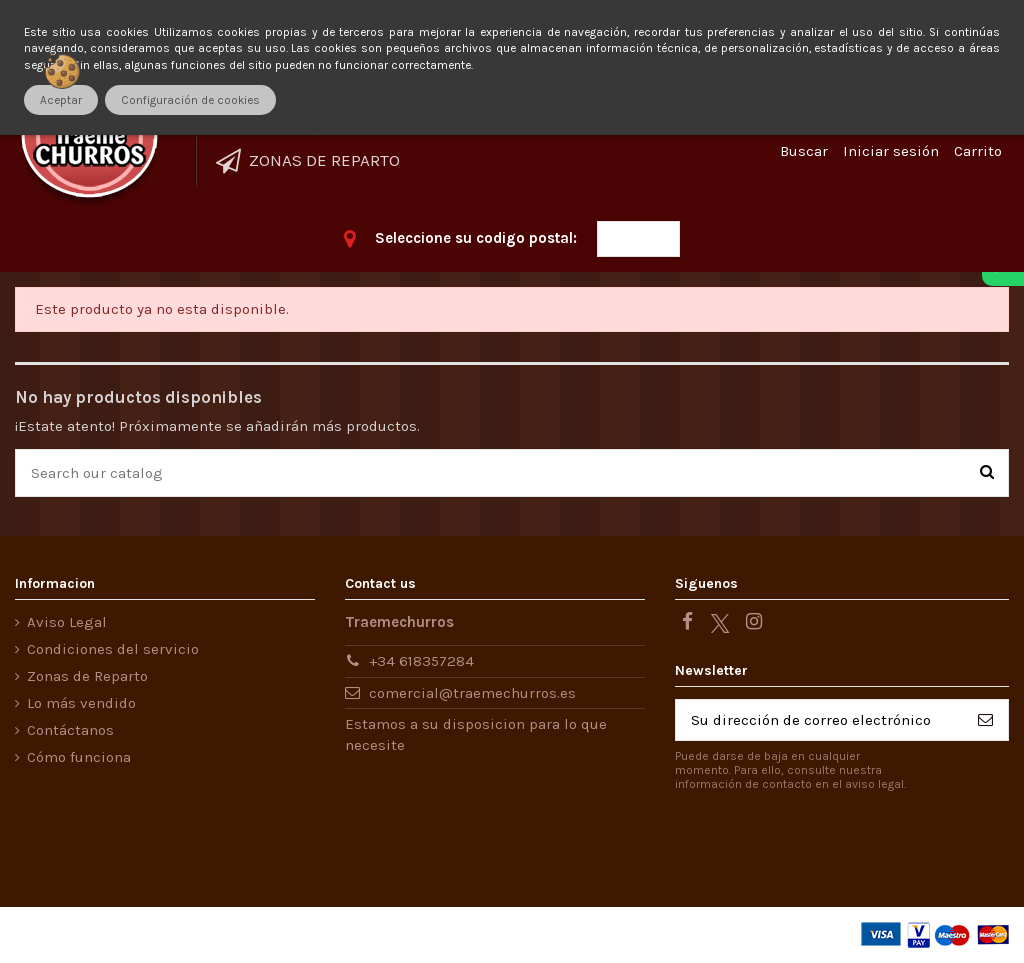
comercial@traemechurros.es (472, 693)
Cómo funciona (79, 757)
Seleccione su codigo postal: (476, 238)
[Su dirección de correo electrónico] (819, 720)
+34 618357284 (421, 661)
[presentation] (842, 843)
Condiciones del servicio (113, 649)
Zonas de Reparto (87, 676)
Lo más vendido (81, 703)
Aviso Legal (67, 622)
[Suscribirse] (985, 720)
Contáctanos (70, 730)
